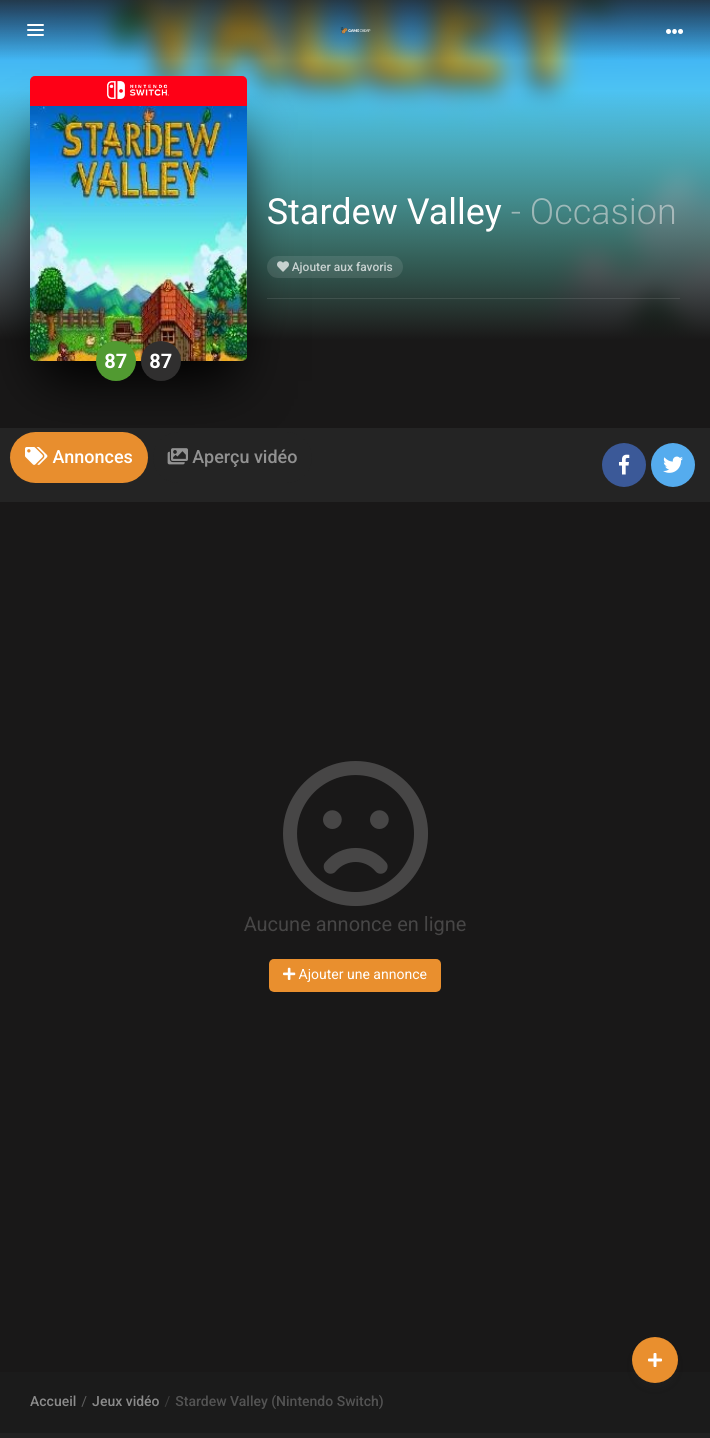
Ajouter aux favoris (335, 267)
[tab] (79, 457)
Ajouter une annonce (355, 975)
